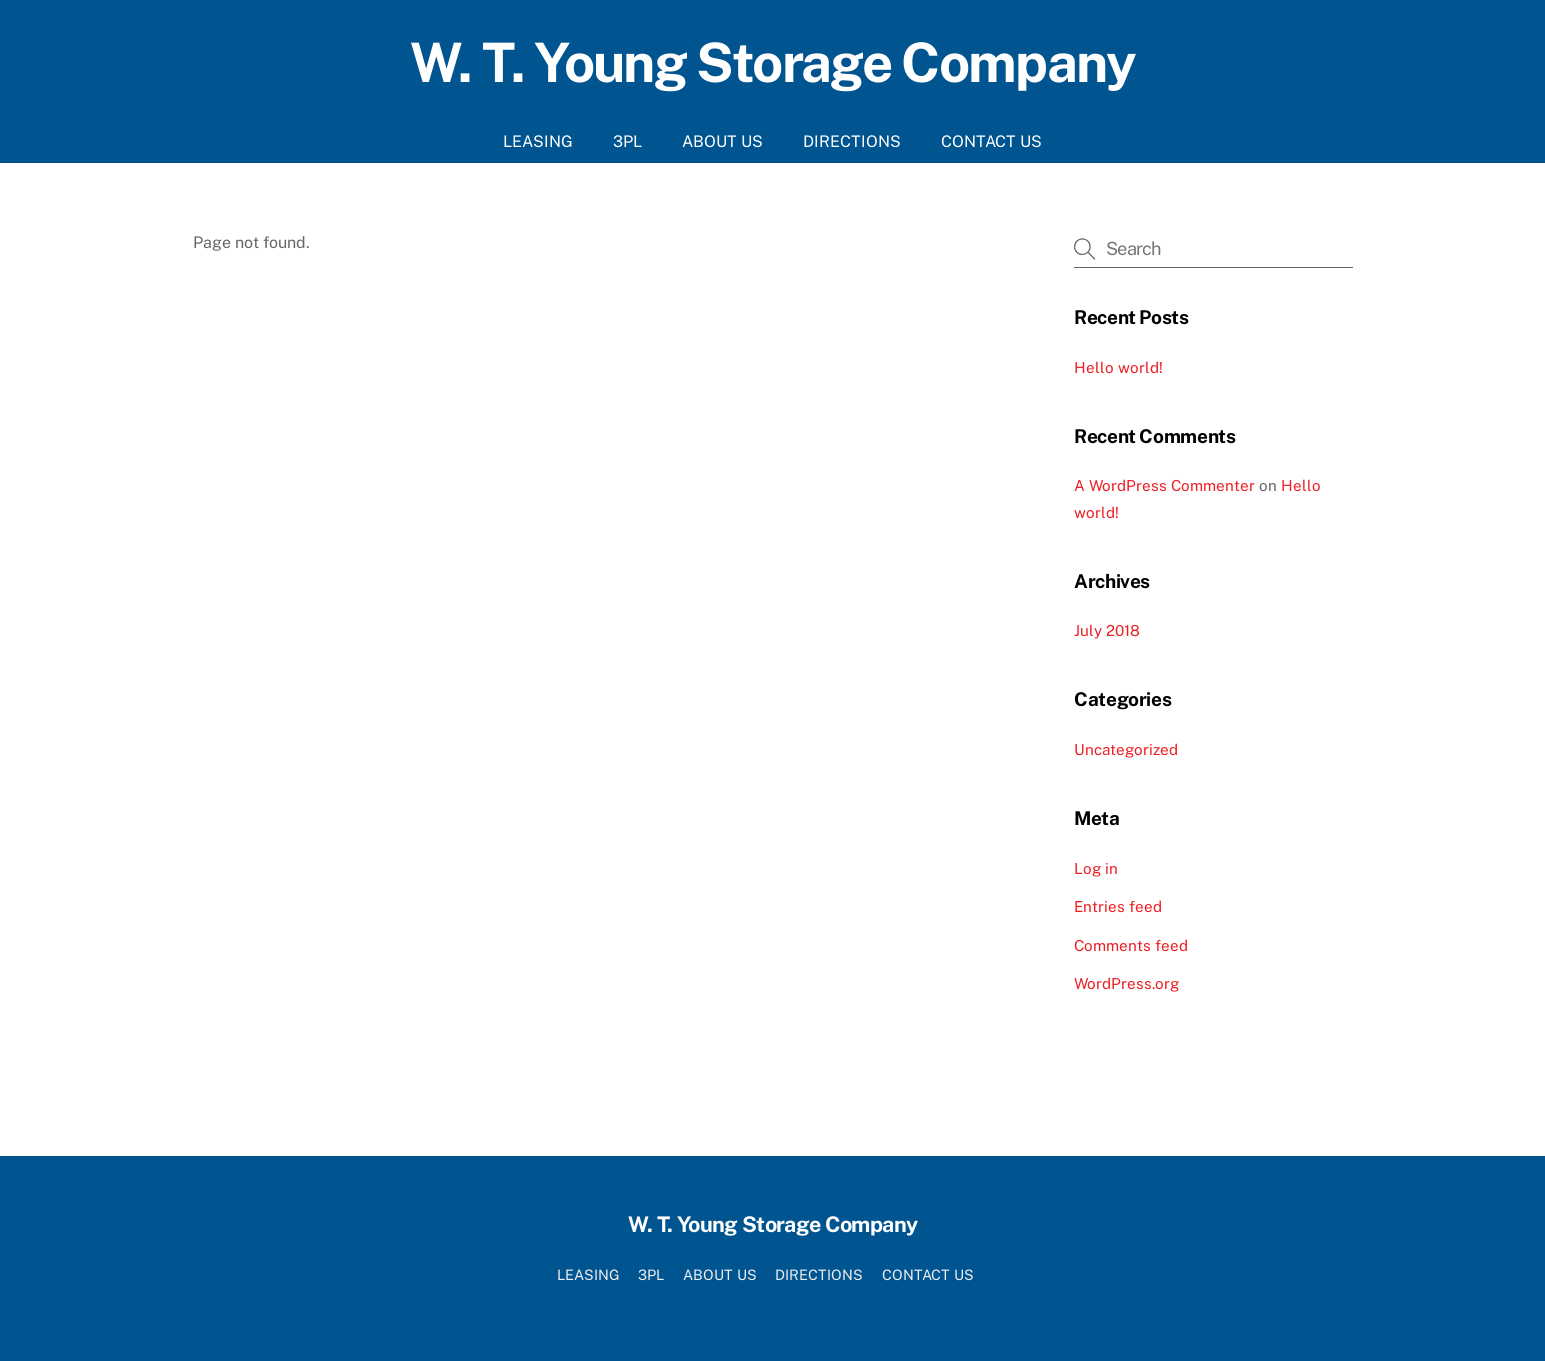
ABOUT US (722, 141)
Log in (1096, 868)
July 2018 (1107, 630)
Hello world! (1118, 367)
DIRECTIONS (852, 141)
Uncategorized (1126, 749)
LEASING (538, 141)
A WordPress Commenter (1164, 485)
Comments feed (1131, 945)
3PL (627, 141)
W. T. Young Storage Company (772, 62)
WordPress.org (1126, 983)
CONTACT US (991, 141)
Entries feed (1118, 906)
